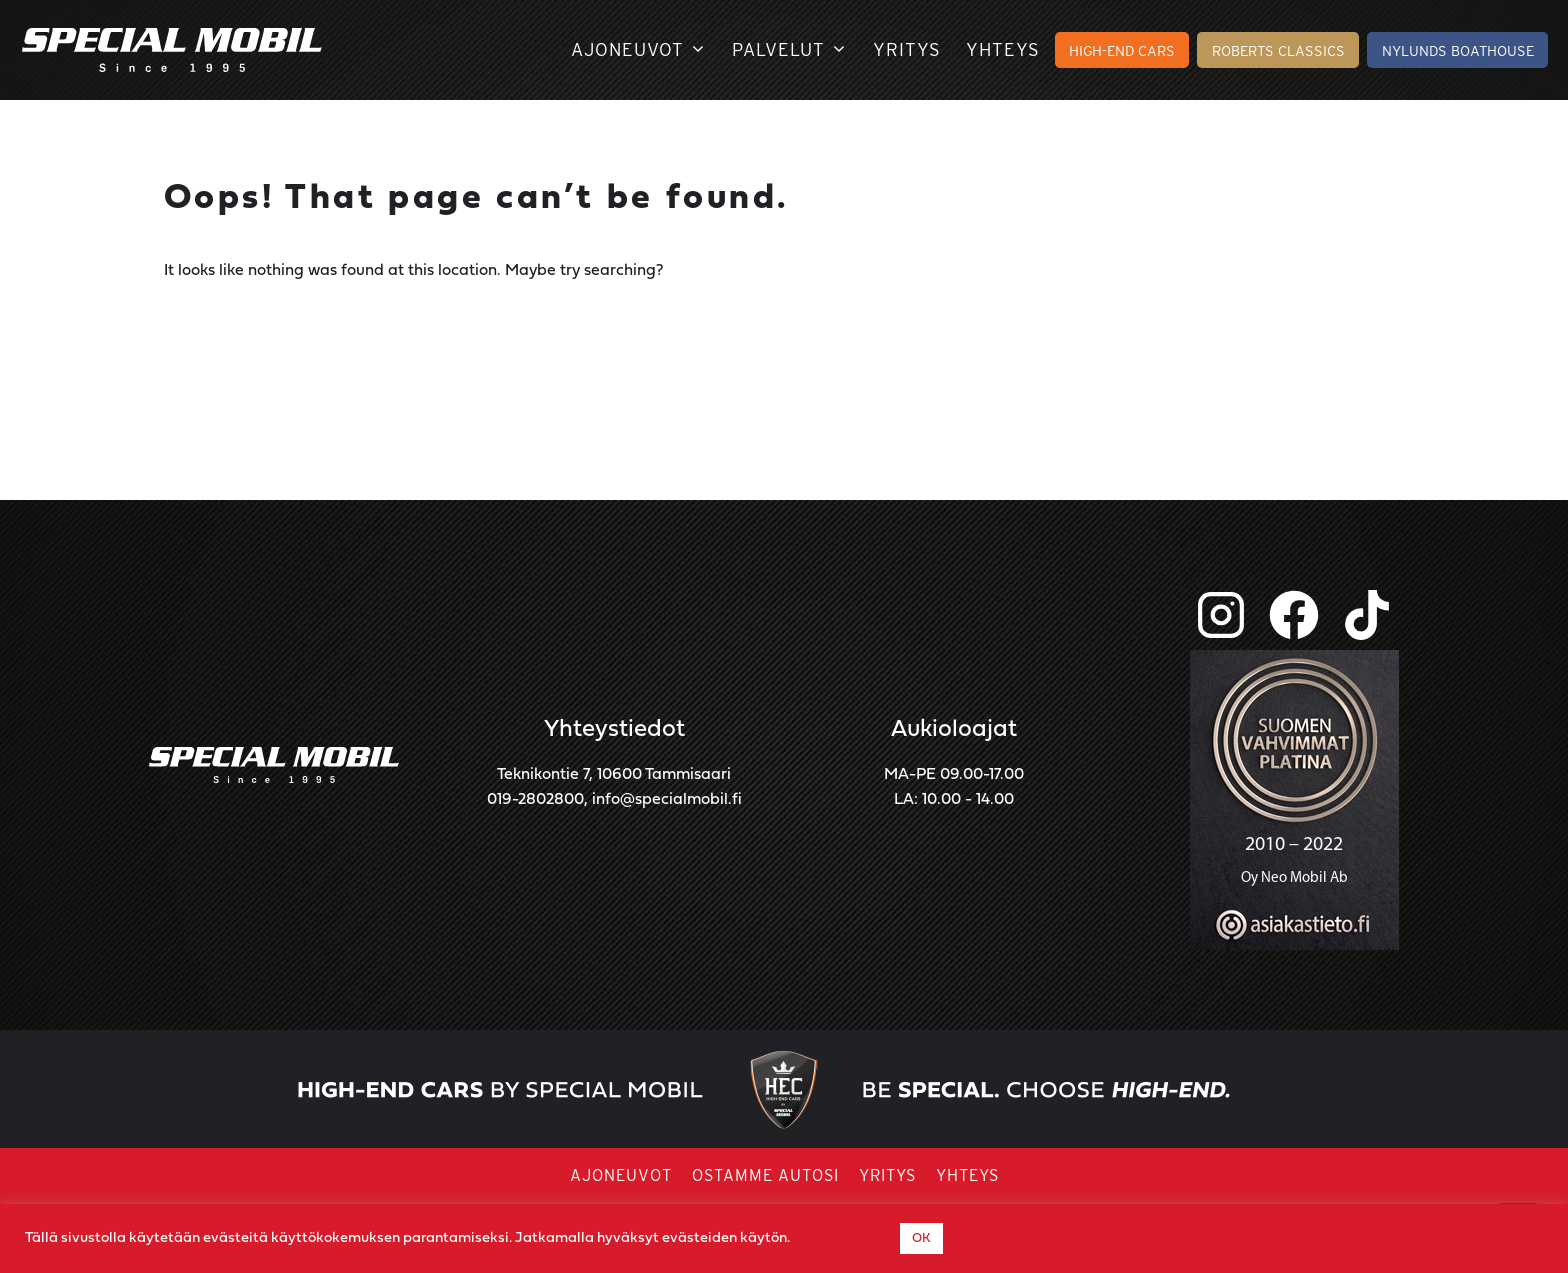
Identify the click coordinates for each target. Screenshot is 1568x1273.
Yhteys (1003, 49)
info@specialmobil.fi (667, 800)
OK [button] (921, 1238)
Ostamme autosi (765, 1176)
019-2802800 (535, 800)
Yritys (907, 49)
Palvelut (790, 50)
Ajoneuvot (639, 50)
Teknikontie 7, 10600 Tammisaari (614, 775)
